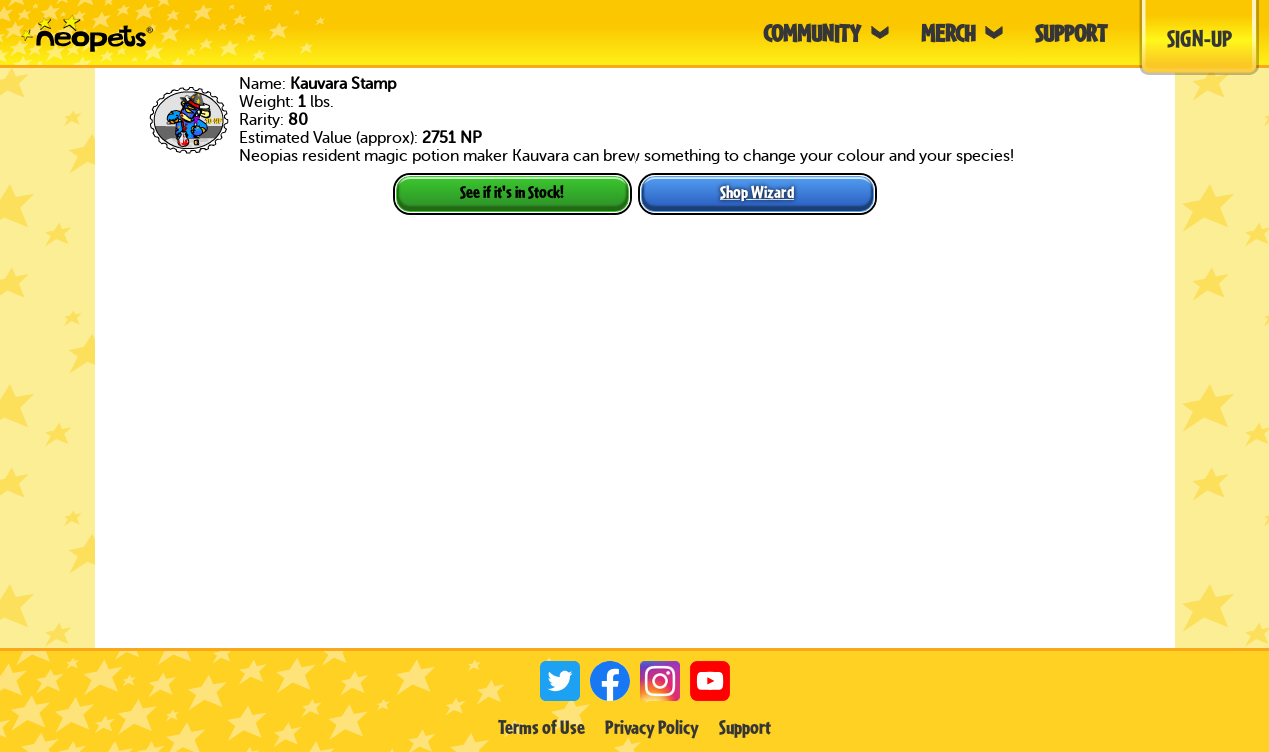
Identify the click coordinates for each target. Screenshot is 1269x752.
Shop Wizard (757, 191)
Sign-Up (1199, 38)
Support (745, 727)
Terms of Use (541, 727)
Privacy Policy (652, 727)
